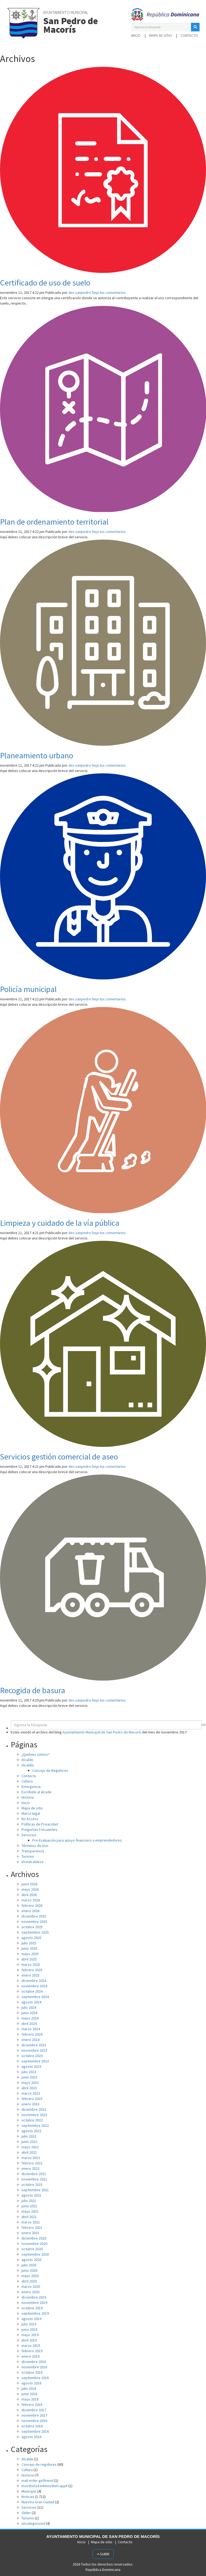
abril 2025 (29, 1959)
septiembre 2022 (35, 2125)
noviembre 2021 (34, 2179)
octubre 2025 (32, 1926)
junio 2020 (29, 2270)
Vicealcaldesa (32, 1861)
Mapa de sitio (160, 35)
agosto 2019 (31, 2318)
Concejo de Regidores (50, 1770)
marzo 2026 (30, 1900)
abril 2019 (29, 2340)
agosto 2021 (31, 2195)
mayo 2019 (30, 2334)
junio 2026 (29, 1884)
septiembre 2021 (35, 2189)
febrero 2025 (31, 1969)
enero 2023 (30, 2104)
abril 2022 (29, 2152)
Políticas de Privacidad (39, 1824)
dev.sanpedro (79, 292)
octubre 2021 (32, 2184)
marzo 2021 (30, 2222)
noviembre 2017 (34, 2415)
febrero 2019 (31, 2350)
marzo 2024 (30, 2028)
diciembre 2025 (33, 1916)
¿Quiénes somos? (35, 1754)
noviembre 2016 (34, 2420)
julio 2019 (28, 2324)
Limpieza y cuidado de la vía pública (59, 1223)
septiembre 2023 (35, 2061)
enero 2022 (30, 2168)
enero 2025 (30, 1975)
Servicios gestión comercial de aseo (59, 1456)
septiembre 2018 (35, 2377)
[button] (195, 27)
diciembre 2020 (33, 2238)
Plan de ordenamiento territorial (54, 522)
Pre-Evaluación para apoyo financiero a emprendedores (77, 1840)
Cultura (27, 1781)
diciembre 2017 (33, 2409)
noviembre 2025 (34, 1921)
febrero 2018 (31, 2404)
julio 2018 (28, 2388)
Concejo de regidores (39, 2464)
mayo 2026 (30, 1889)
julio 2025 (28, 1943)
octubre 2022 (32, 2120)
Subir (103, 2554)
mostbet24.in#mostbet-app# (44, 2485)
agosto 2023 (31, 2066)
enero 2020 (30, 2291)
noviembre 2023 (34, 2050)
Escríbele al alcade (36, 1792)
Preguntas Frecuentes (39, 1829)
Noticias (27, 2496)
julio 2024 (28, 2007)
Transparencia (32, 1851)
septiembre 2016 (35, 2431)
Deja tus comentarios (109, 292)
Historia (27, 1797)
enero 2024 (30, 2039)
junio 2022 (29, 2141)
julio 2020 (28, 2265)
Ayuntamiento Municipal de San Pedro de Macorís (101, 1732)
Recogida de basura (32, 1690)
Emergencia (31, 1786)
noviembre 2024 (34, 1986)
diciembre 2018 (33, 2361)
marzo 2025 (30, 1964)
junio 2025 (29, 1948)
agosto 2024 (31, 2002)
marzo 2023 (30, 2093)
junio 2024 (29, 2012)
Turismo (27, 1856)
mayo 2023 (30, 2082)
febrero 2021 (31, 2227)
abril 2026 (29, 1894)
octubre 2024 (32, 1991)
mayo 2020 (30, 2275)
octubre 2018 (32, 2372)
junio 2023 (29, 2077)
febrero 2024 (31, 2034)
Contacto (189, 35)
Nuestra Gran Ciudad (37, 2502)
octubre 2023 (32, 2055)
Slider (26, 2512)
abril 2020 (29, 2281)
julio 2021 (28, 2200)
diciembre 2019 (33, 2297)
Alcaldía (27, 1765)
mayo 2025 (30, 1953)
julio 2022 (28, 2136)
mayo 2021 (30, 2211)
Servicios (28, 1834)
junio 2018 (29, 2393)
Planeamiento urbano (36, 755)
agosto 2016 (31, 2436)
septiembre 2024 (35, 1996)
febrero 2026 (31, 1905)
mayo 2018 (30, 2399)
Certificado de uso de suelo (45, 282)
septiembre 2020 (35, 2254)
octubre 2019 (32, 2308)
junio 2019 (29, 2329)
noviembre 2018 (34, 2367)
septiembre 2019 (35, 2313)
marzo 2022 (30, 2157)
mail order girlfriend (37, 2480)
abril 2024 (29, 2023)
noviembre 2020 (34, 2243)
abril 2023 (29, 2087)
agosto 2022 (31, 2130)
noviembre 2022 (34, 2114)
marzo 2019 (30, 2345)
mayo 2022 (30, 2147)
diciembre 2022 (33, 2109)
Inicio (136, 35)
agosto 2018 (31, 2383)
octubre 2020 (32, 2248)
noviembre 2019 (34, 2302)
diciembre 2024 (33, 1980)
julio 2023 (28, 2071)
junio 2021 (29, 2206)
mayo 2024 (30, 2018)
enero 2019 (30, 2356)
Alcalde (27, 1759)
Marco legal (30, 1813)
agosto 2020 (31, 2259)
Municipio (28, 2491)
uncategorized (33, 2523)
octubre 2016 (32, 2426)
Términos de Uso (34, 1845)
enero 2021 (30, 2232)
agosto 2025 (31, 1937)
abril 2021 (29, 2216)
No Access (29, 1818)
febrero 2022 (31, 2163)
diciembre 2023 (33, 2045)
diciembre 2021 (33, 2173)
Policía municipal (28, 989)
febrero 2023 (31, 2098)
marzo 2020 (30, 2286)
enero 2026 (30, 1910)
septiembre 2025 (35, 1932)
